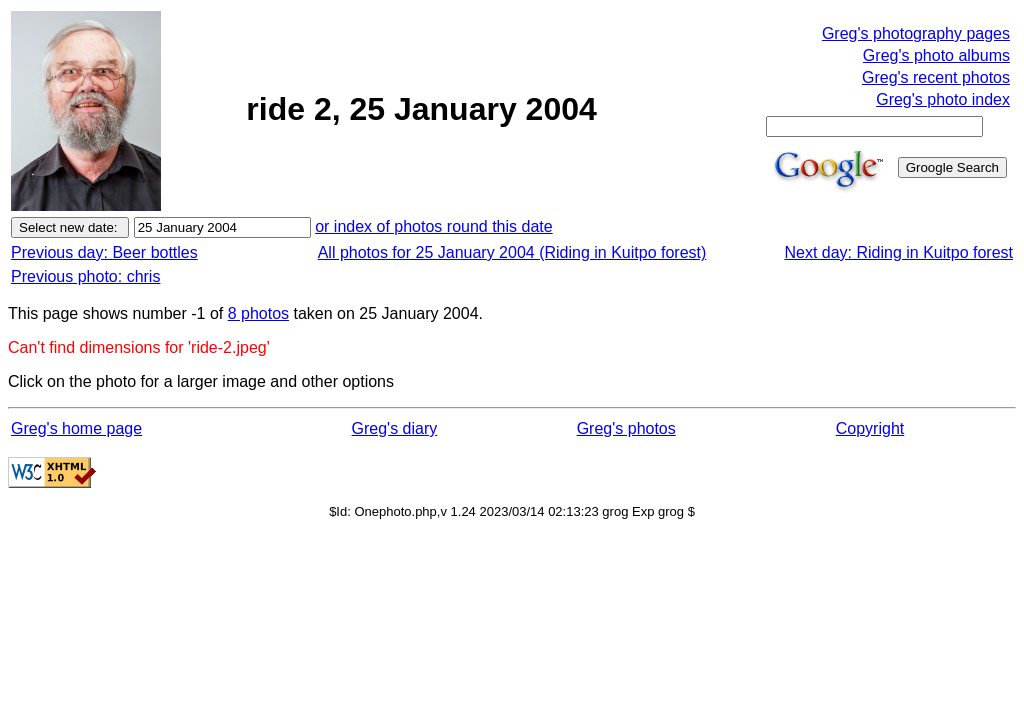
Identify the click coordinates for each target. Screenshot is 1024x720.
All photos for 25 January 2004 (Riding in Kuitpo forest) (512, 252)
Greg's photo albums (936, 55)
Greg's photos (626, 428)
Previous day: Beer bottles (104, 252)
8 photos (258, 313)
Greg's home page (76, 428)
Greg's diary (395, 428)
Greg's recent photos (936, 77)
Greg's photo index (943, 99)
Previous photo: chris (85, 276)
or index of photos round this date (434, 226)
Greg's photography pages (916, 33)
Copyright (870, 428)
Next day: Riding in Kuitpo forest (898, 252)
